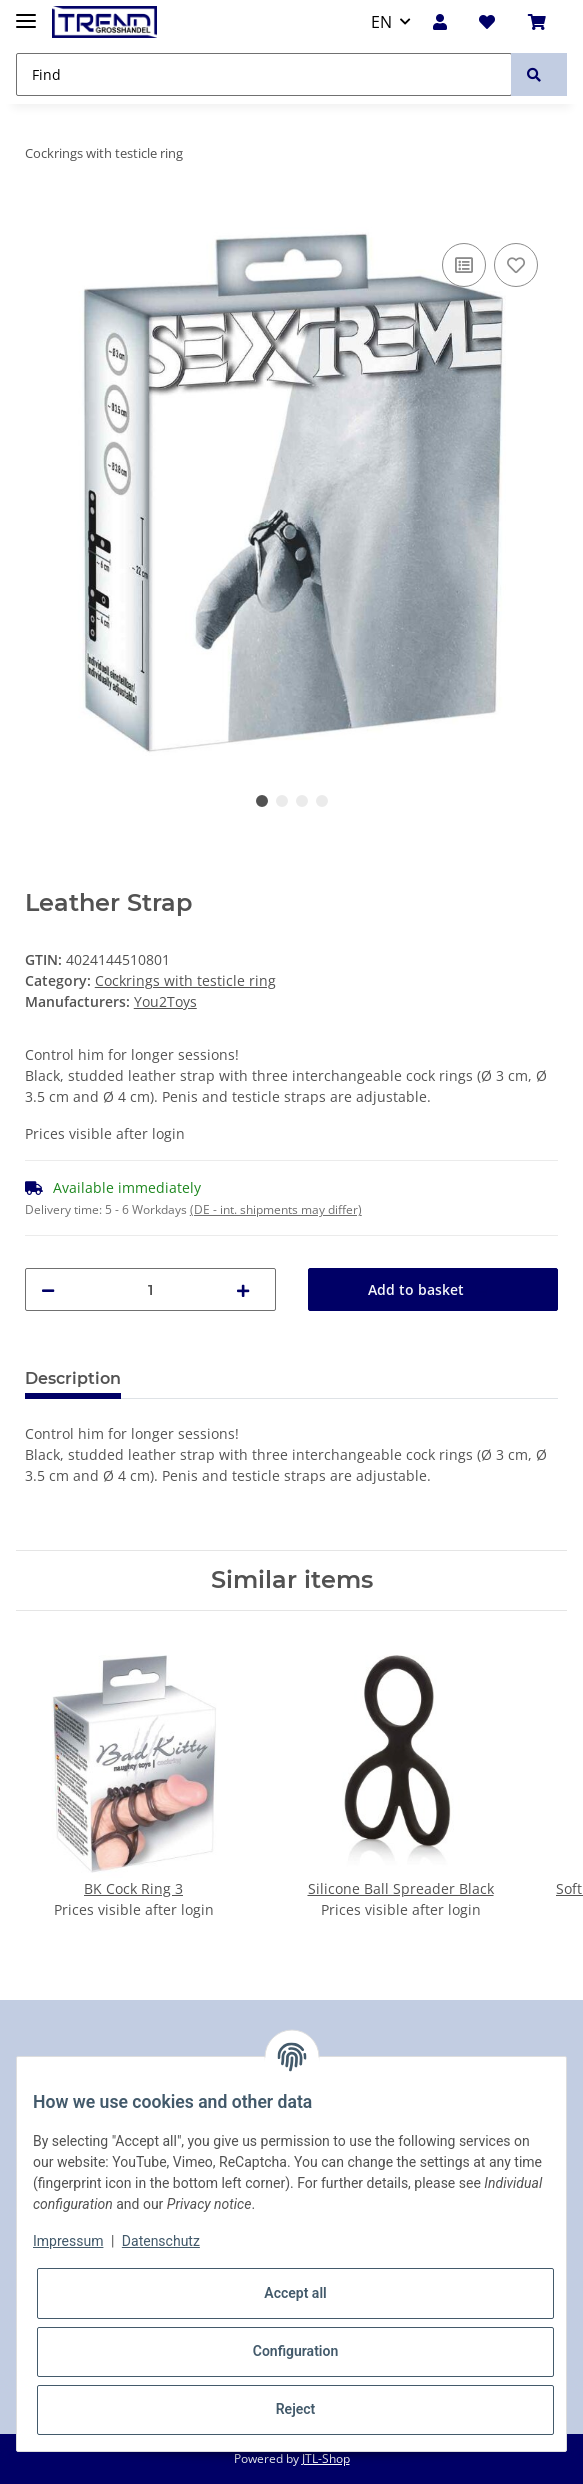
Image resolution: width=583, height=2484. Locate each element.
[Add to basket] (41, 216)
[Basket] (542, 22)
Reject (296, 2409)
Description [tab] (73, 1378)
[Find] (264, 74)
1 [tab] (262, 801)
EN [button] (381, 22)
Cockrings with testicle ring (185, 980)
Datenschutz (161, 2241)
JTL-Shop (326, 2458)
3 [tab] (302, 801)
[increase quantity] (248, 1289)
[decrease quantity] (53, 1289)
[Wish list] (492, 22)
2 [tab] (282, 801)
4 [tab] (322, 801)
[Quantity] (150, 1289)
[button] (445, 22)
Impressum (68, 2241)
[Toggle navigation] (26, 12)
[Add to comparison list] (464, 265)
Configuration (295, 2351)
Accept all (295, 2293)
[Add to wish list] (516, 265)
